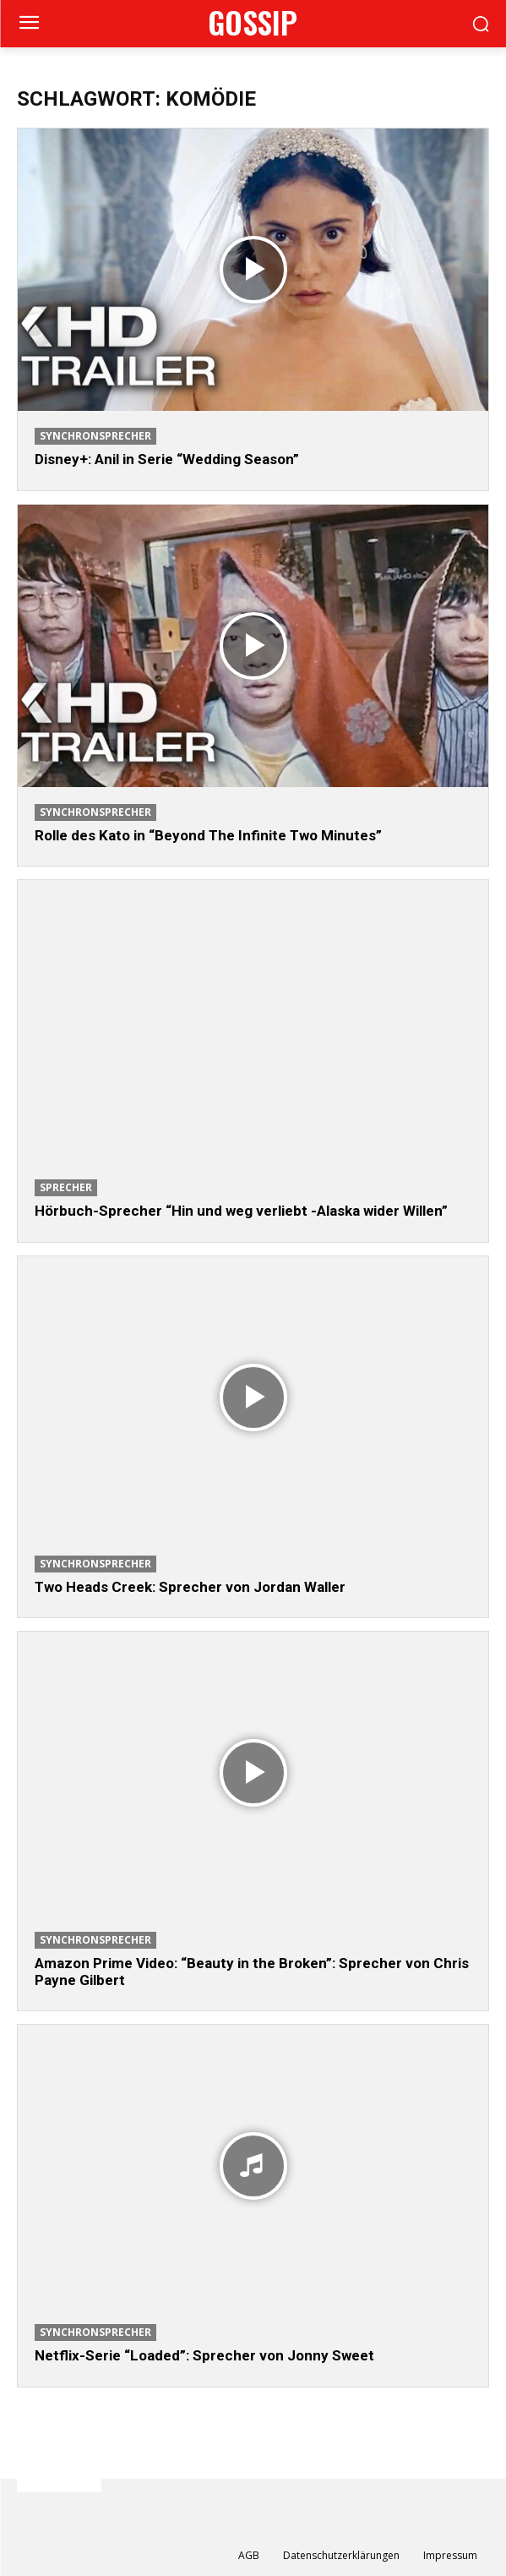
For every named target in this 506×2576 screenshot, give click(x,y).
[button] (481, 24)
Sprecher (66, 1187)
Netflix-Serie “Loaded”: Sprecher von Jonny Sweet (204, 2355)
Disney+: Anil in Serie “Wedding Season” (167, 459)
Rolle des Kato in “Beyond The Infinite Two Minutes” (208, 835)
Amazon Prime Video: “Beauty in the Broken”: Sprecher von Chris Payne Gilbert (252, 1971)
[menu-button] (29, 24)
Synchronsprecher (95, 436)
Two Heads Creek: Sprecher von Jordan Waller (190, 1586)
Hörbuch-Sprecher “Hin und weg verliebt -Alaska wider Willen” (241, 1210)
